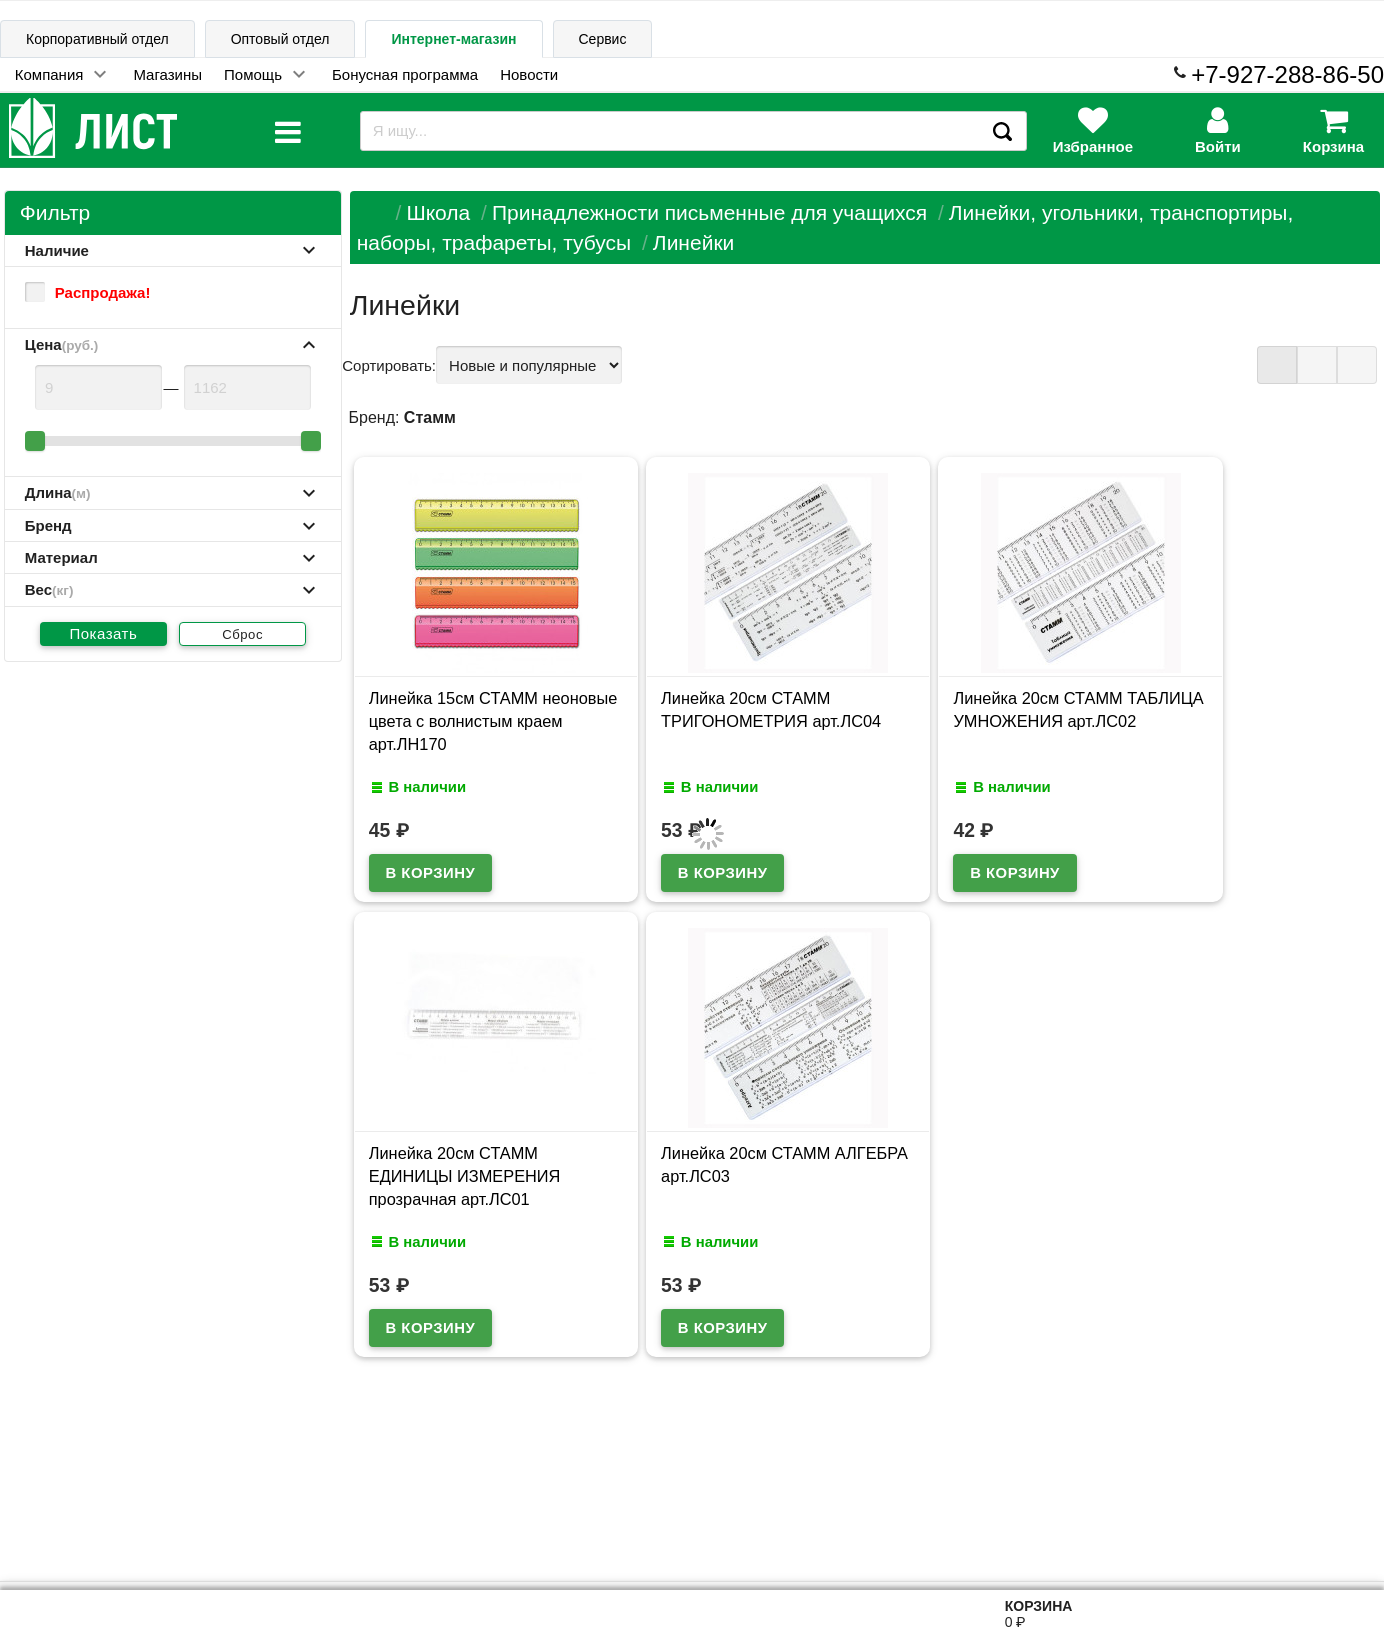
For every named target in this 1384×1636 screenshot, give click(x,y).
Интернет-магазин (453, 39)
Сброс (242, 634)
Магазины (167, 74)
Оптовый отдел (280, 39)
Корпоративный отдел (97, 39)
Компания (49, 74)
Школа (438, 212)
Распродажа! (88, 292)
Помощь (253, 74)
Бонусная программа (405, 74)
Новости (529, 74)
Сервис (603, 39)
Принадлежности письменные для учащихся (709, 212)
